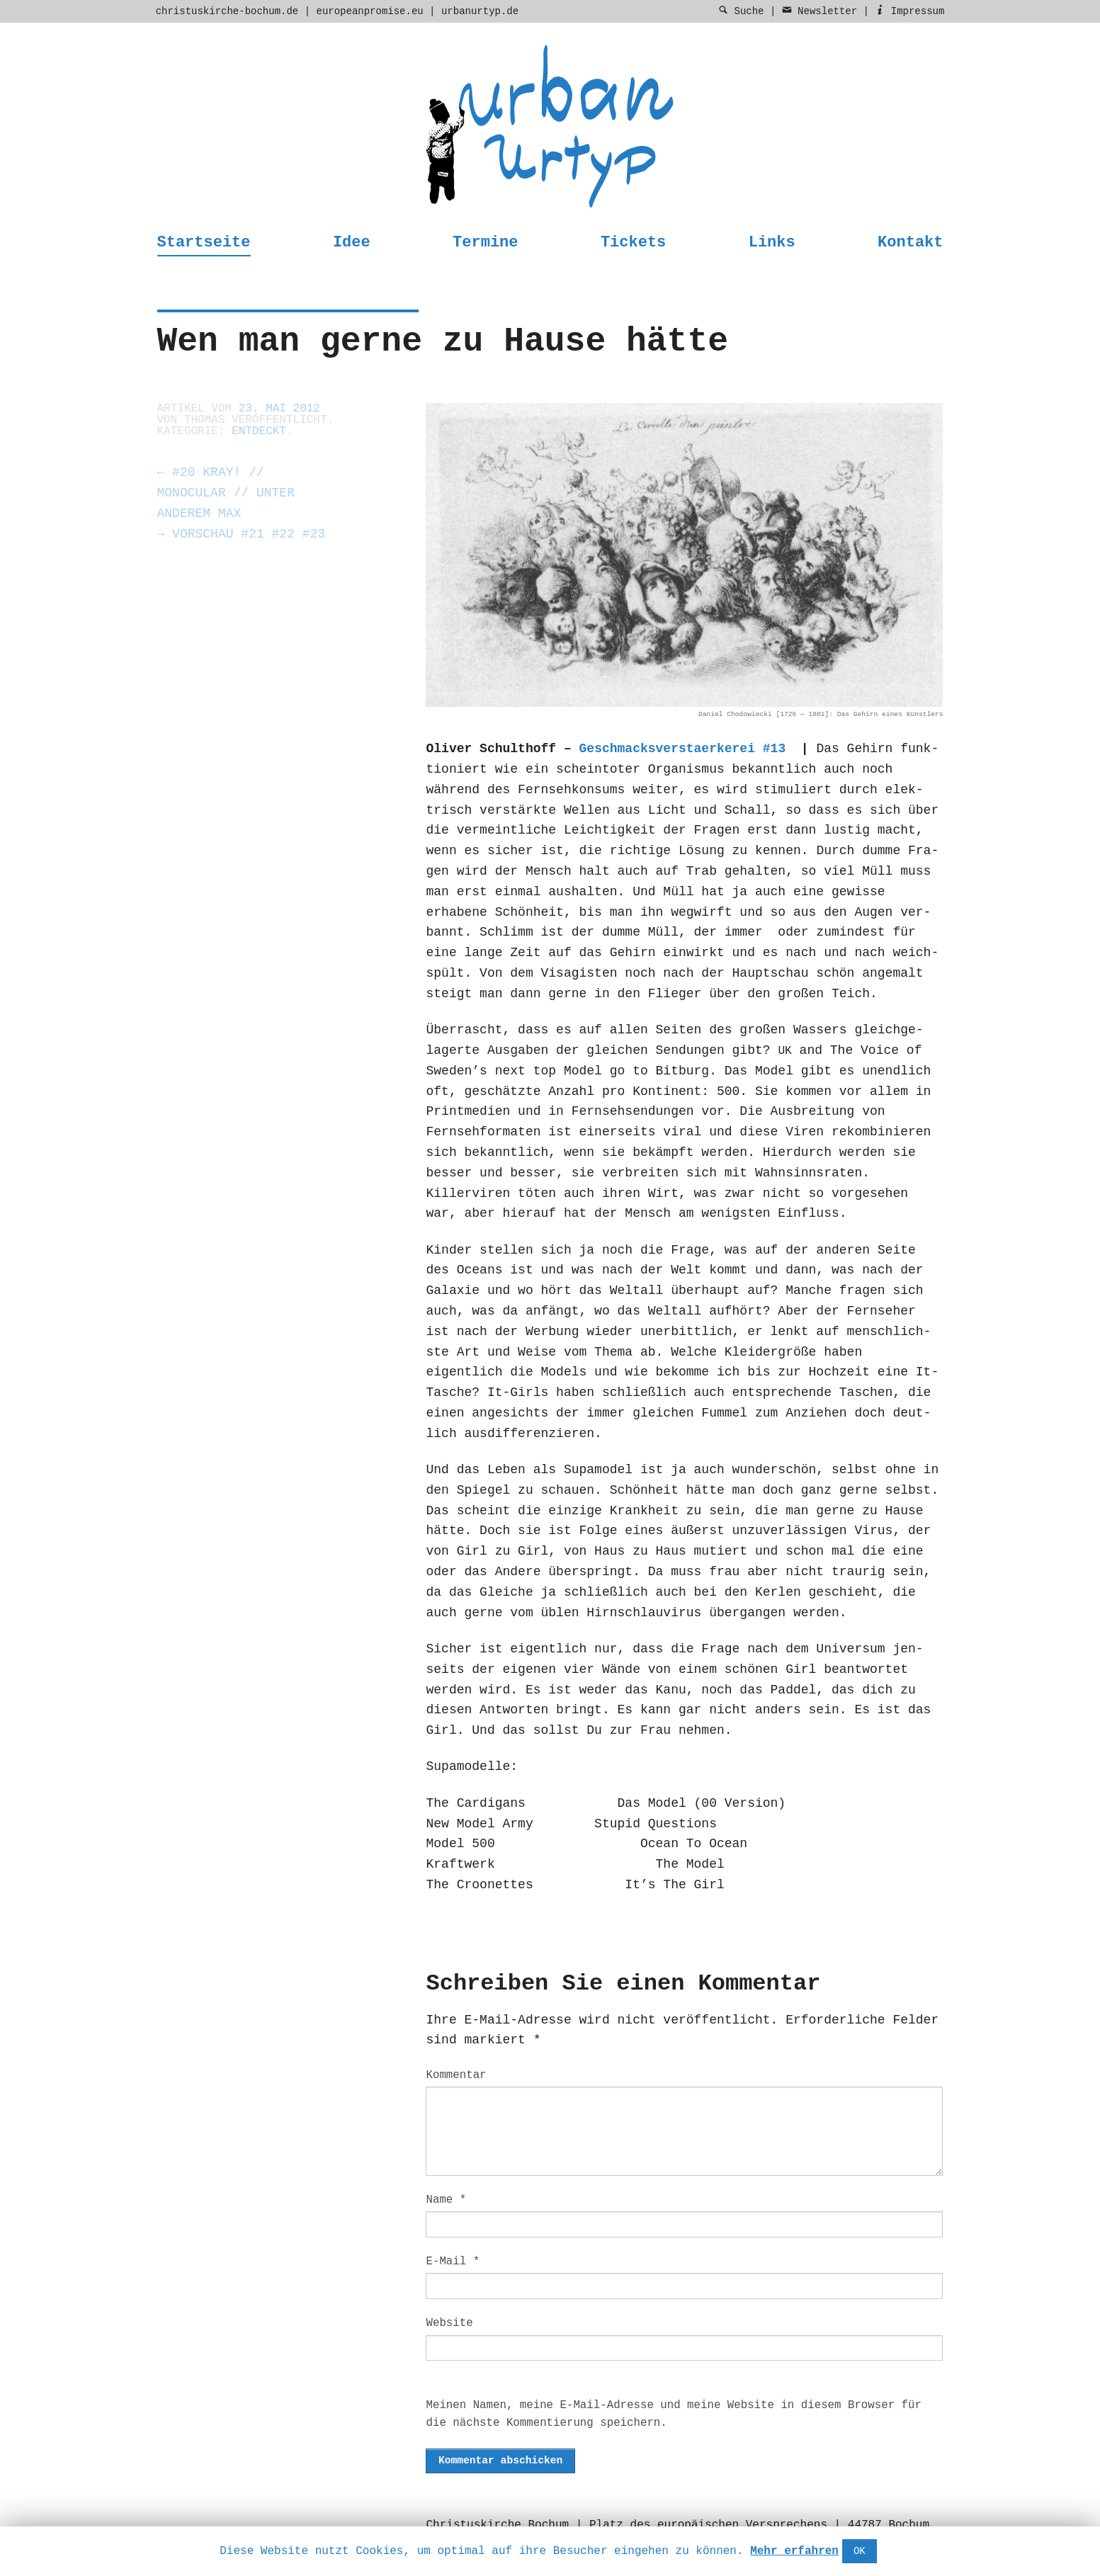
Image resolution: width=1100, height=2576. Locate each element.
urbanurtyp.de (479, 11)
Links (772, 242)
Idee (351, 242)
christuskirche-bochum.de (227, 11)
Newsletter (819, 11)
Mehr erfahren (794, 2551)
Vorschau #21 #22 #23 (241, 534)
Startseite (204, 242)
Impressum (909, 11)
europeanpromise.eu (369, 11)
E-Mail (453, 2261)
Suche (741, 11)
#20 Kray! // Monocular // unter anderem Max (226, 493)
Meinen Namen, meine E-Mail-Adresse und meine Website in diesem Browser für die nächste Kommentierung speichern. (673, 2414)
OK (860, 2551)
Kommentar (456, 2075)
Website (449, 2323)
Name (446, 2200)
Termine (485, 242)
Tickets (633, 242)
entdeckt (259, 431)
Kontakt (910, 242)
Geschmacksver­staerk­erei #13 (682, 749)
